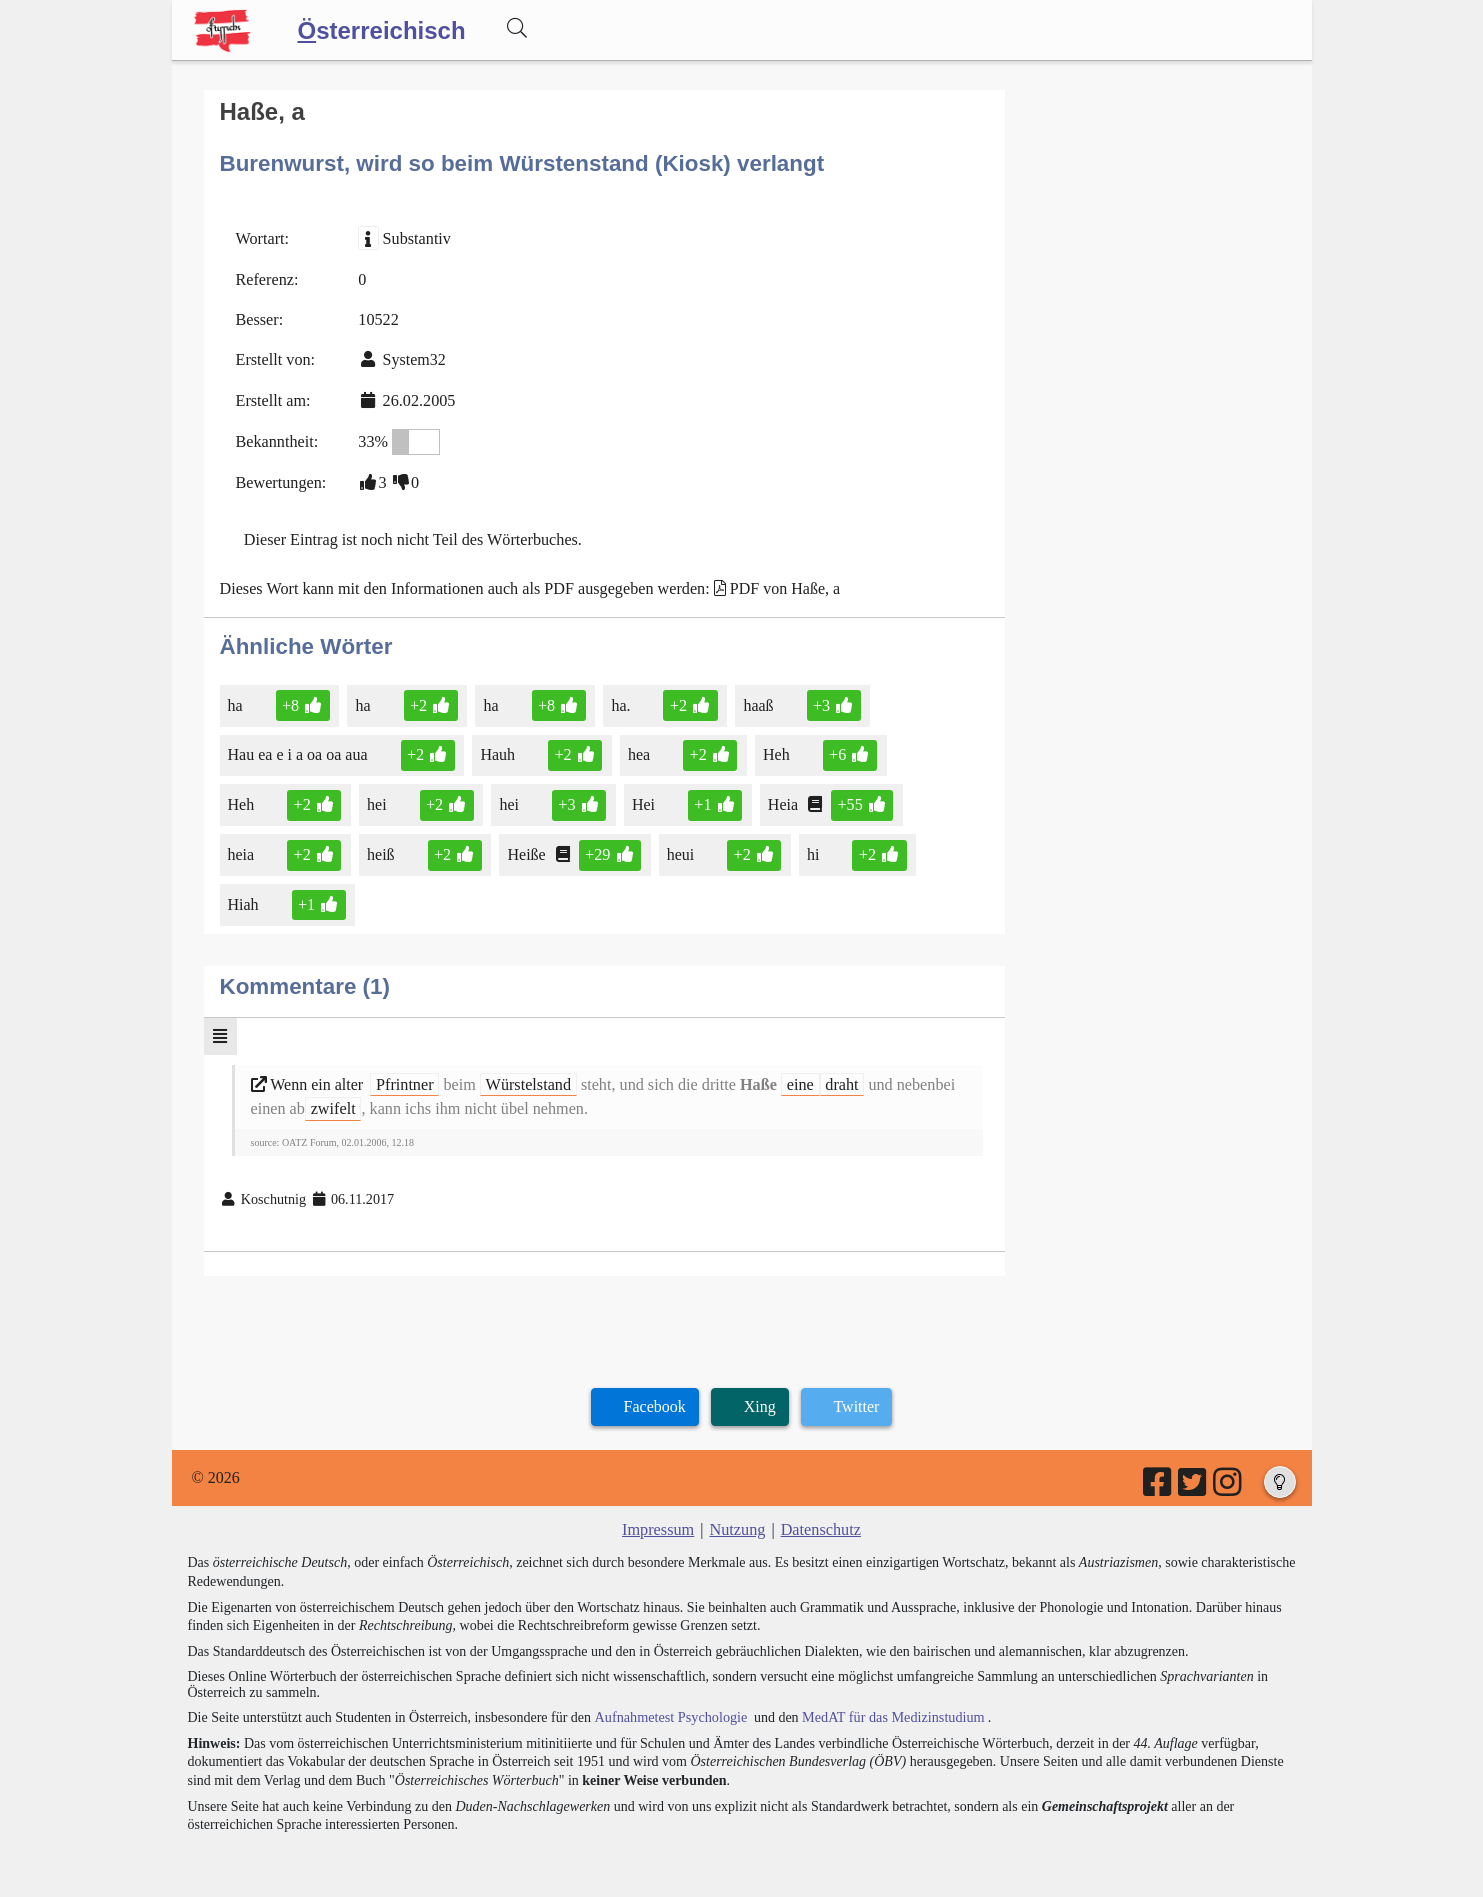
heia (243, 849)
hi (810, 849)
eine (795, 1077)
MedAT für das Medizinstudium (889, 1708)
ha (237, 700)
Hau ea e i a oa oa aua (299, 750)
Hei (642, 799)
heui (679, 849)
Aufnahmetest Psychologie (669, 1708)
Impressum (659, 1521)
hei (377, 799)
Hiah (245, 899)
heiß (381, 849)
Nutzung (737, 1521)
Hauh (498, 750)
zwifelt (332, 1101)
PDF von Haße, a (779, 584)
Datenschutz (819, 1521)
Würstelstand (526, 1077)
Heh (775, 750)
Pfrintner (404, 1077)
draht (836, 1077)
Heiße (526, 849)
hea (638, 750)
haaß (756, 700)
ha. (620, 700)
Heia (780, 799)
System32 (412, 358)
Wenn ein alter (309, 1077)
